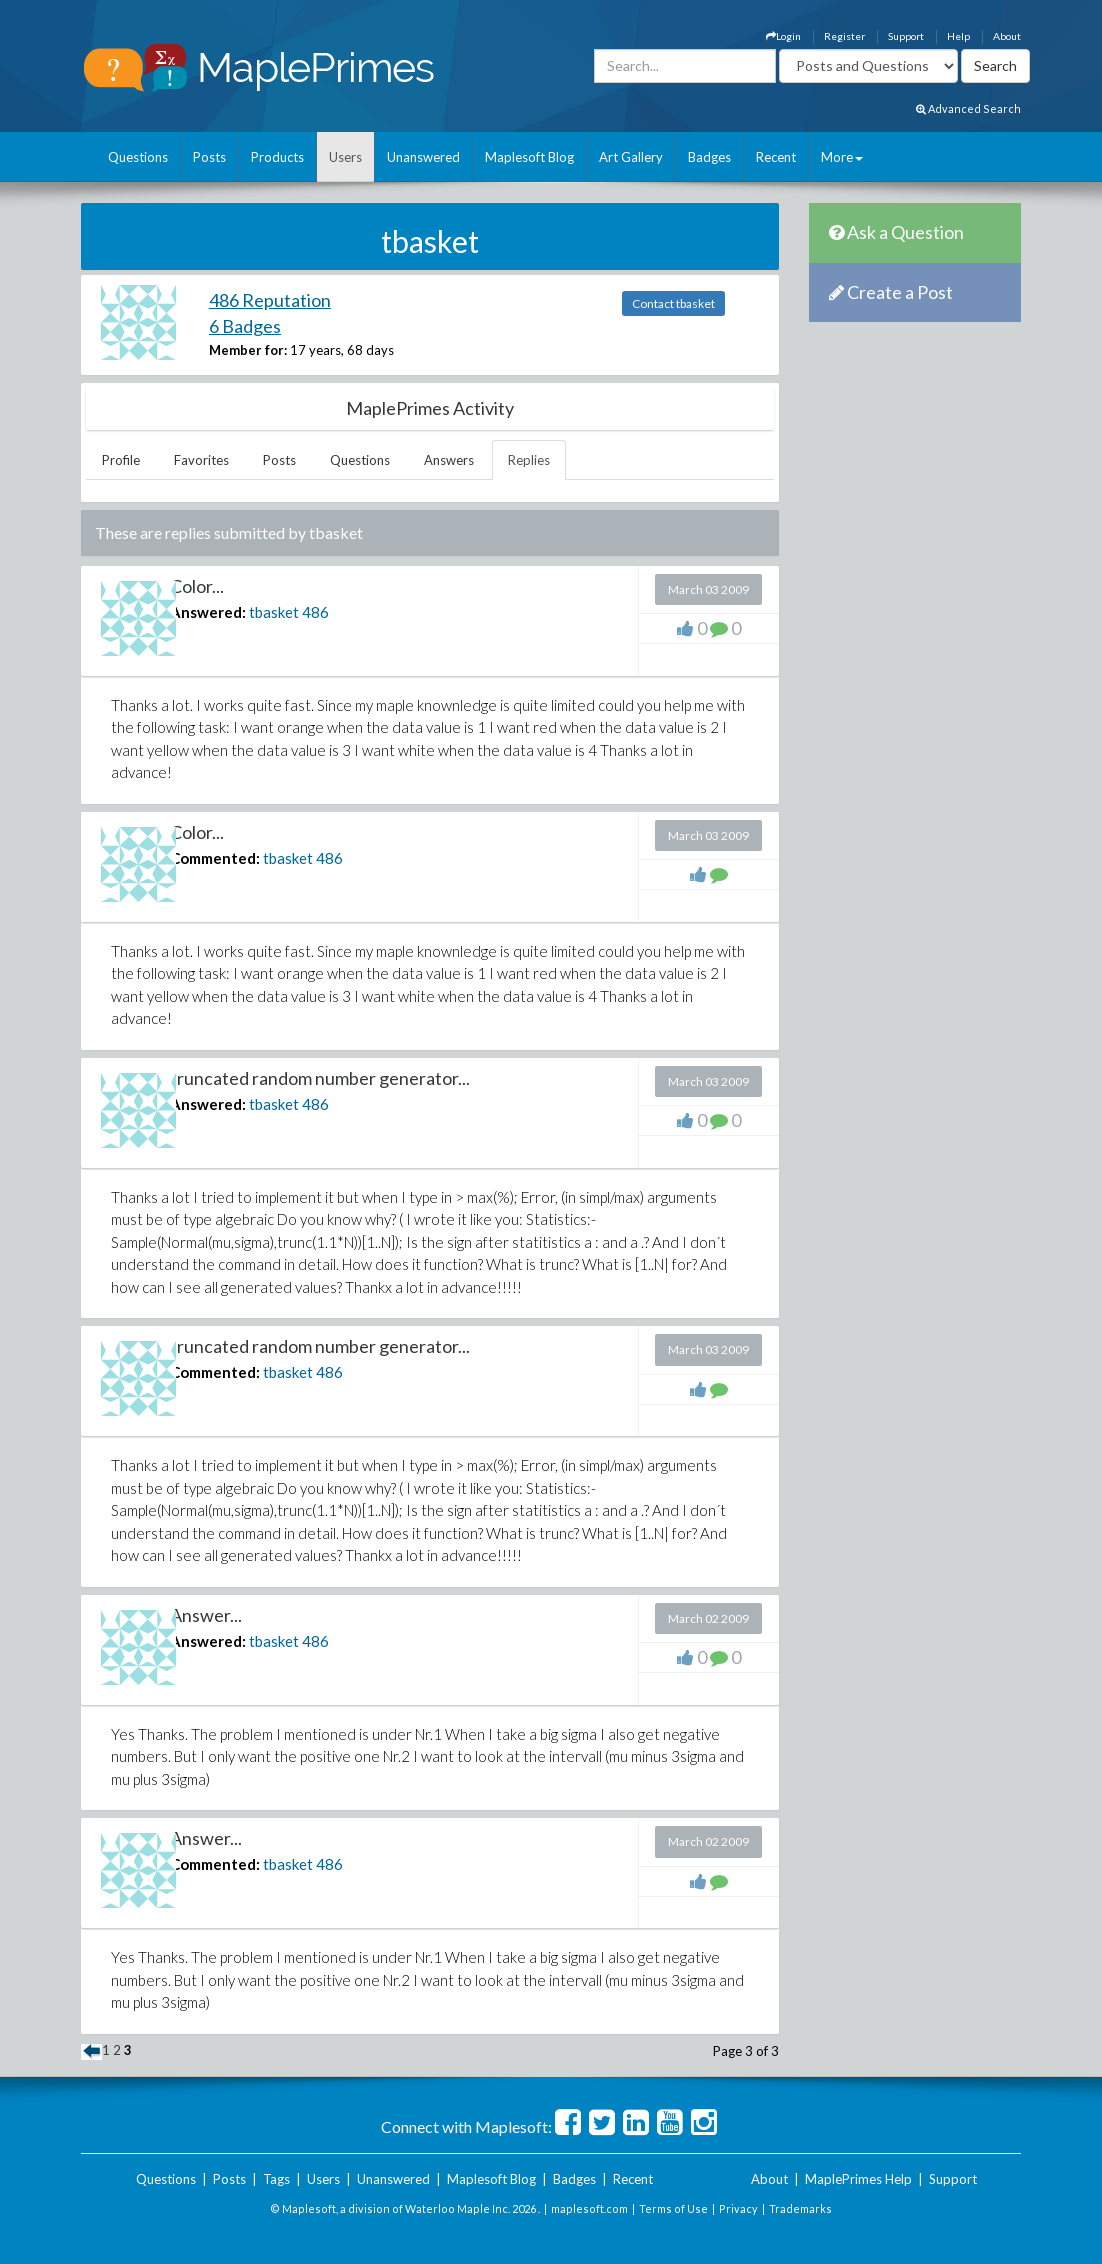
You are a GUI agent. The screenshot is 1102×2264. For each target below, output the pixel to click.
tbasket (274, 612)
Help (958, 36)
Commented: (215, 858)
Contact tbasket (673, 303)
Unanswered (423, 157)
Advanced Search (968, 108)
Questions (138, 157)
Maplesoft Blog (529, 157)
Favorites (201, 460)
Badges (709, 157)
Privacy (738, 2208)
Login (783, 36)
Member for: (248, 350)
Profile (121, 460)
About (1007, 36)
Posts (209, 157)
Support (906, 36)
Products (277, 157)
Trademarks (800, 2208)
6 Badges (245, 326)
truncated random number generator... (320, 1078)
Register (844, 36)
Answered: (208, 612)
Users (345, 157)
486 (315, 612)
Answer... (206, 1615)
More (842, 157)
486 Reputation (270, 300)
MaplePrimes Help (858, 2179)
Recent (776, 157)
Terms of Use (673, 2208)
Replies (529, 460)
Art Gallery (631, 157)
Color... (197, 586)
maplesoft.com (589, 2208)
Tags (276, 2179)
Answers (449, 460)
